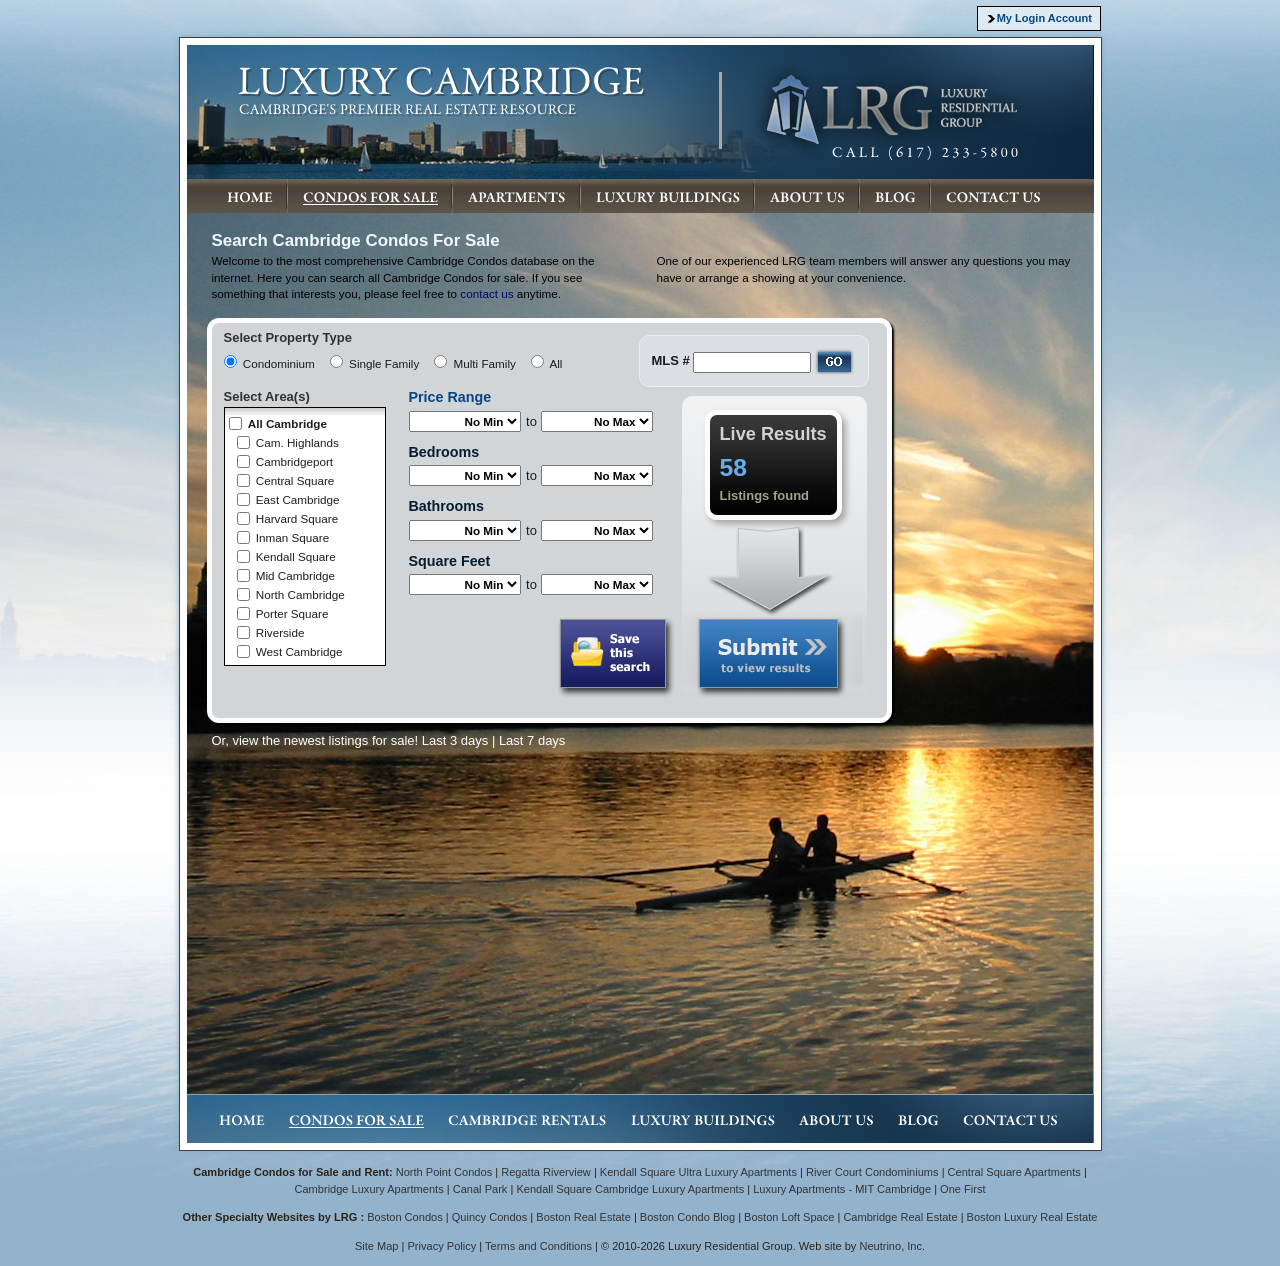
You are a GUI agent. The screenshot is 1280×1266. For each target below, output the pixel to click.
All (555, 363)
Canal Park (480, 1189)
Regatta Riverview (546, 1172)
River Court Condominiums (872, 1172)
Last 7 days (532, 740)
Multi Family (485, 363)
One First (962, 1189)
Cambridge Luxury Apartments (368, 1189)
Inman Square (292, 537)
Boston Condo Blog (687, 1217)
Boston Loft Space (789, 1217)
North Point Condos (444, 1172)
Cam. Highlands (297, 442)
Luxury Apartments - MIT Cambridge (842, 1189)
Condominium (279, 363)
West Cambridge (299, 651)
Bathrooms (446, 506)
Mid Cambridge (295, 575)
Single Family (384, 363)
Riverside (280, 632)
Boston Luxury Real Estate (1032, 1217)
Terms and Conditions (538, 1246)
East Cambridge (298, 499)
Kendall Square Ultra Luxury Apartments (698, 1172)
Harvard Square (297, 518)
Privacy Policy (442, 1246)
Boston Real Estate (583, 1217)
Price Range (450, 397)
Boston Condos (405, 1217)
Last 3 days (455, 740)
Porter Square (292, 613)
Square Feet (450, 561)
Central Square (295, 480)
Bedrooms (444, 452)
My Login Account (1044, 18)
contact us (486, 293)
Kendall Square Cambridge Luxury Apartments (631, 1189)
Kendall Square (296, 556)
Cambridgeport (294, 461)
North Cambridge (300, 594)
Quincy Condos (490, 1217)
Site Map (377, 1246)
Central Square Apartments (1014, 1172)
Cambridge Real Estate (900, 1217)
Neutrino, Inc (890, 1246)
